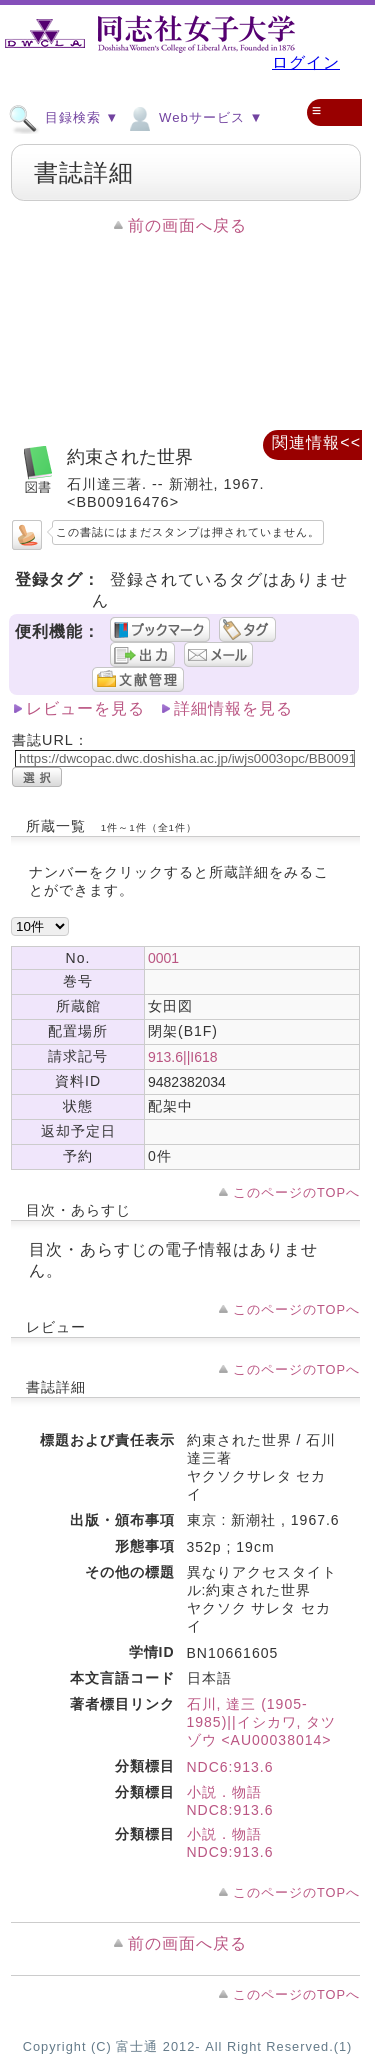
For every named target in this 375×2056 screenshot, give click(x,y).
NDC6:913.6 (230, 1767)
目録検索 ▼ (63, 117)
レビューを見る (85, 708)
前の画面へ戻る (187, 225)
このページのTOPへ (296, 1192)
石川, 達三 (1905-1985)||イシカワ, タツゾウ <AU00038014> (262, 1722)
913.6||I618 (183, 1057)
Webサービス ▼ (193, 117)
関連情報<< (316, 442)
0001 (163, 958)
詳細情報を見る (233, 708)
